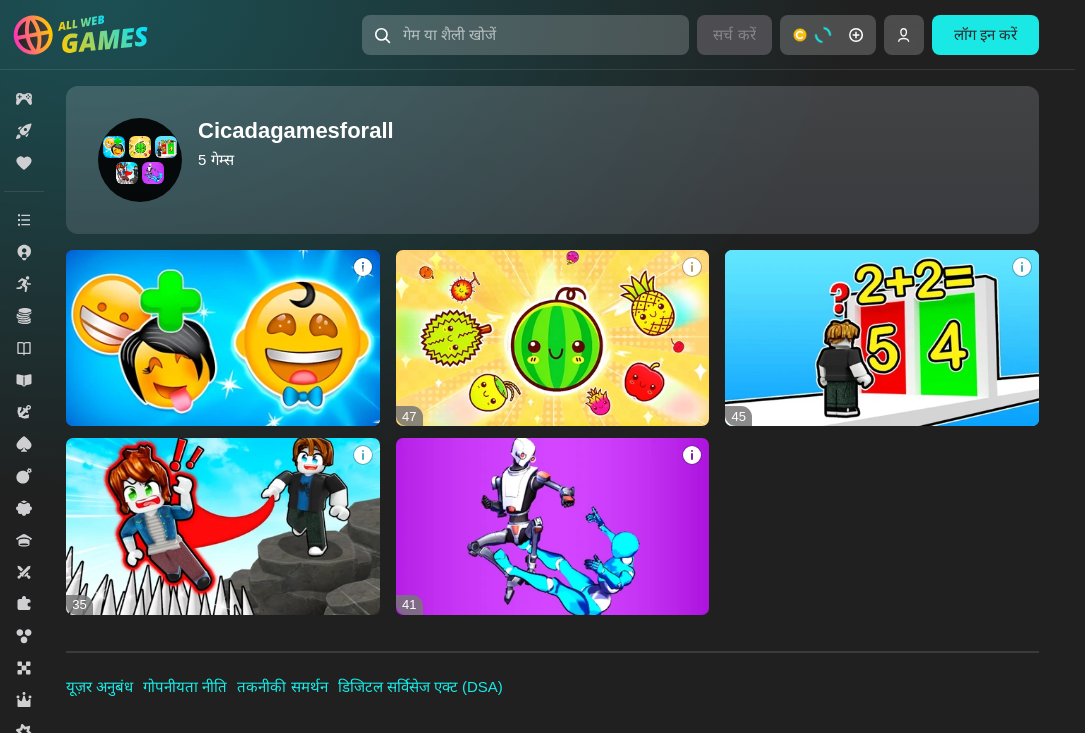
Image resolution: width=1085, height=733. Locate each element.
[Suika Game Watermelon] (553, 338)
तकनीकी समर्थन (282, 686)
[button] (526, 35)
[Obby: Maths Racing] (882, 338)
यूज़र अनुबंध (99, 686)
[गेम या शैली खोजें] (526, 35)
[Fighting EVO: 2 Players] (553, 526)
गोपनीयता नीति (185, 686)
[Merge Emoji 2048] (223, 338)
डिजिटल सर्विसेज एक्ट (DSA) (420, 686)
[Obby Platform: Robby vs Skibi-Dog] (223, 526)
